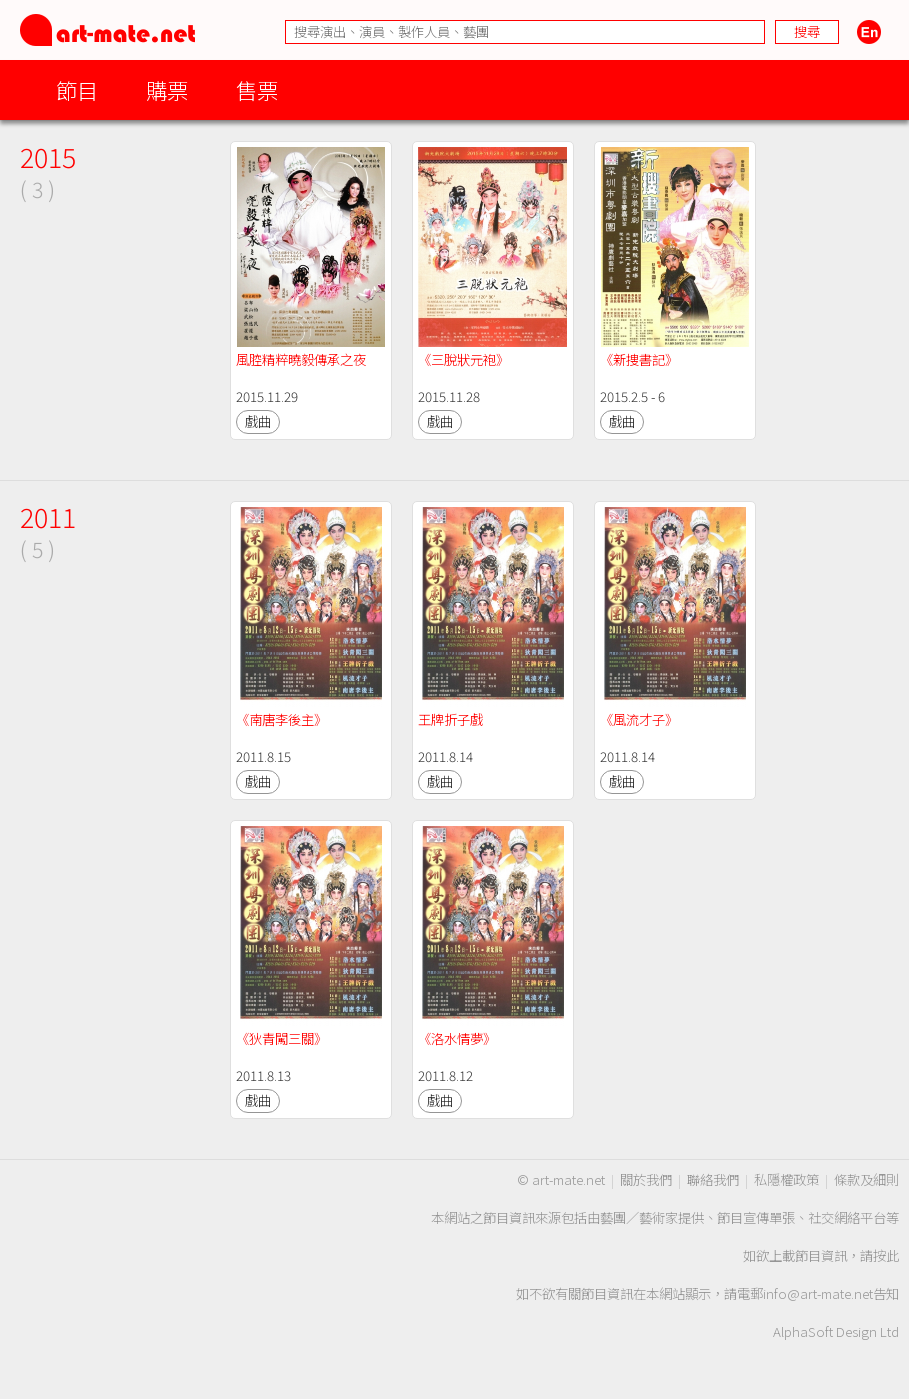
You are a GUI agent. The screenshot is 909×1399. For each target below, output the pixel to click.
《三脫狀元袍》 (463, 359)
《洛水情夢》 (457, 1038)
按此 (886, 1255)
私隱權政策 (786, 1179)
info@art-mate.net (818, 1293)
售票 (257, 89)
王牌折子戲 (450, 719)
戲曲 (258, 421)
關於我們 (646, 1179)
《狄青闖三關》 (281, 1038)
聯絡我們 (713, 1179)
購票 (167, 89)
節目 (77, 89)
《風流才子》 (639, 719)
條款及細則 (866, 1179)
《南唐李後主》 (281, 719)
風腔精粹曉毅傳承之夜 (301, 359)
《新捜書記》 (639, 359)
